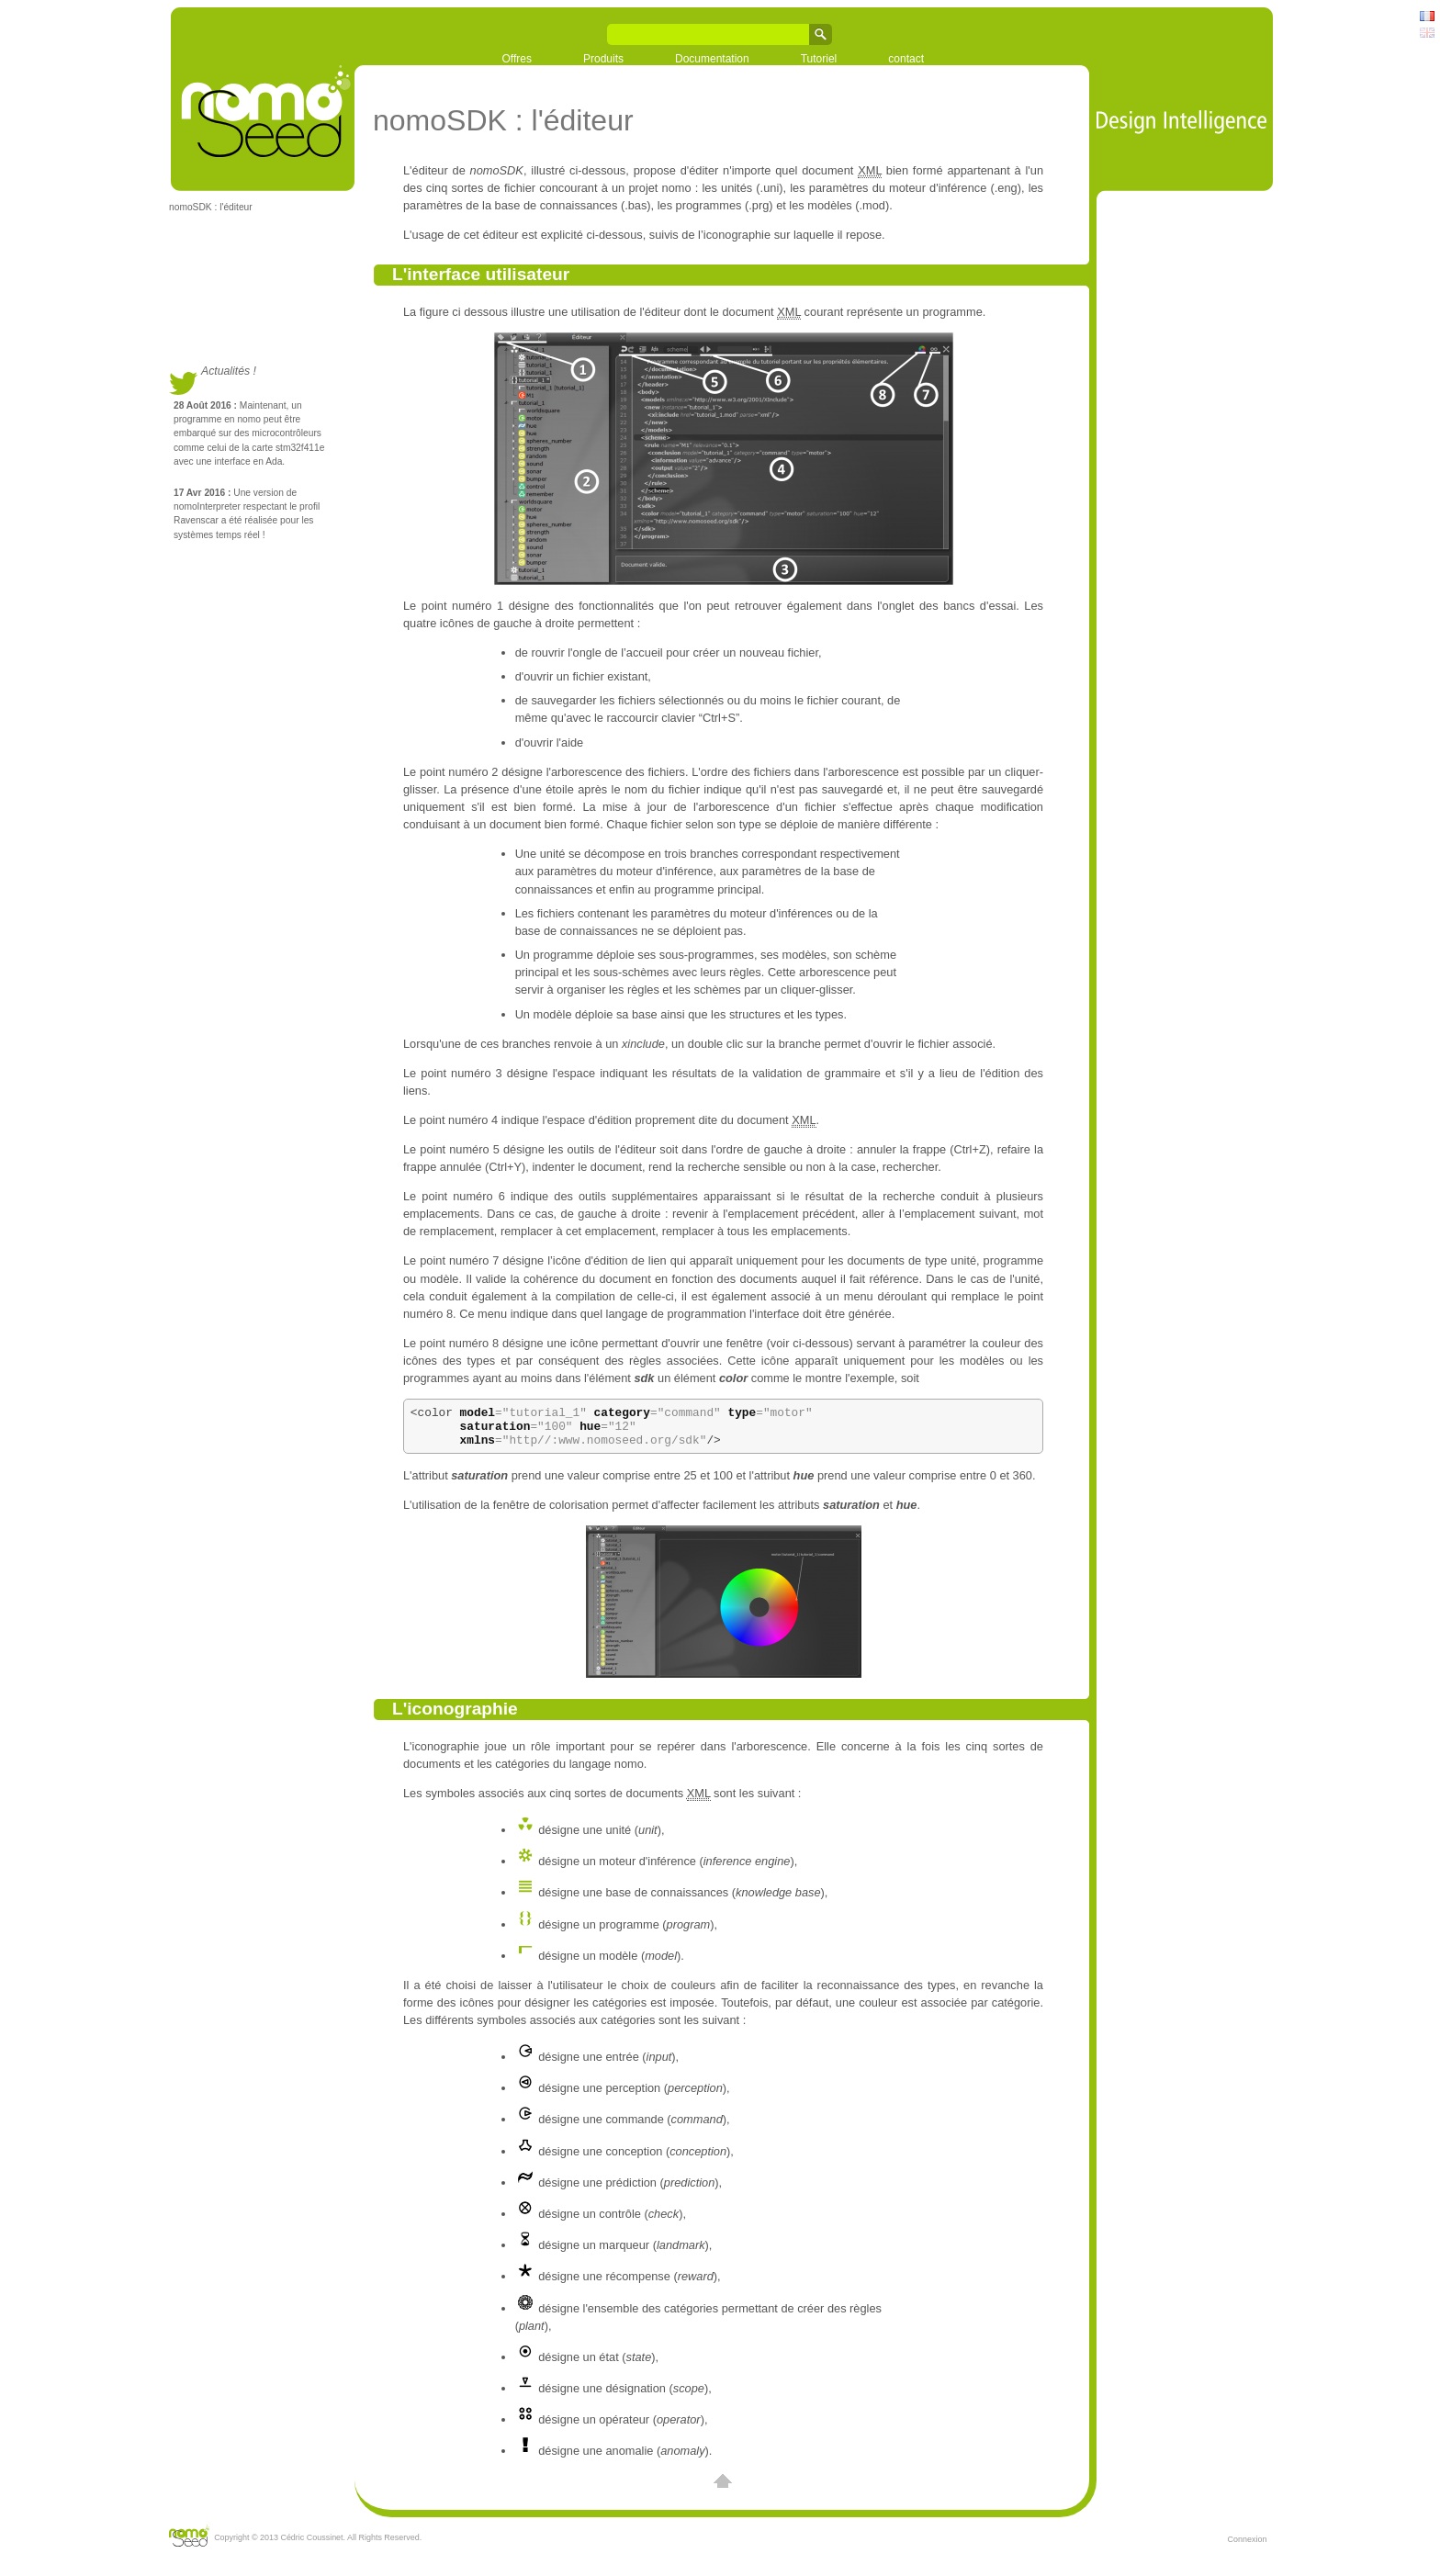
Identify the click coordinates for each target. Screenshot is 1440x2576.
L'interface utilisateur (480, 274)
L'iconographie (455, 1717)
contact (906, 58)
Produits (603, 58)
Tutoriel (819, 58)
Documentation (712, 58)
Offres (517, 58)
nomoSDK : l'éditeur (211, 207)
